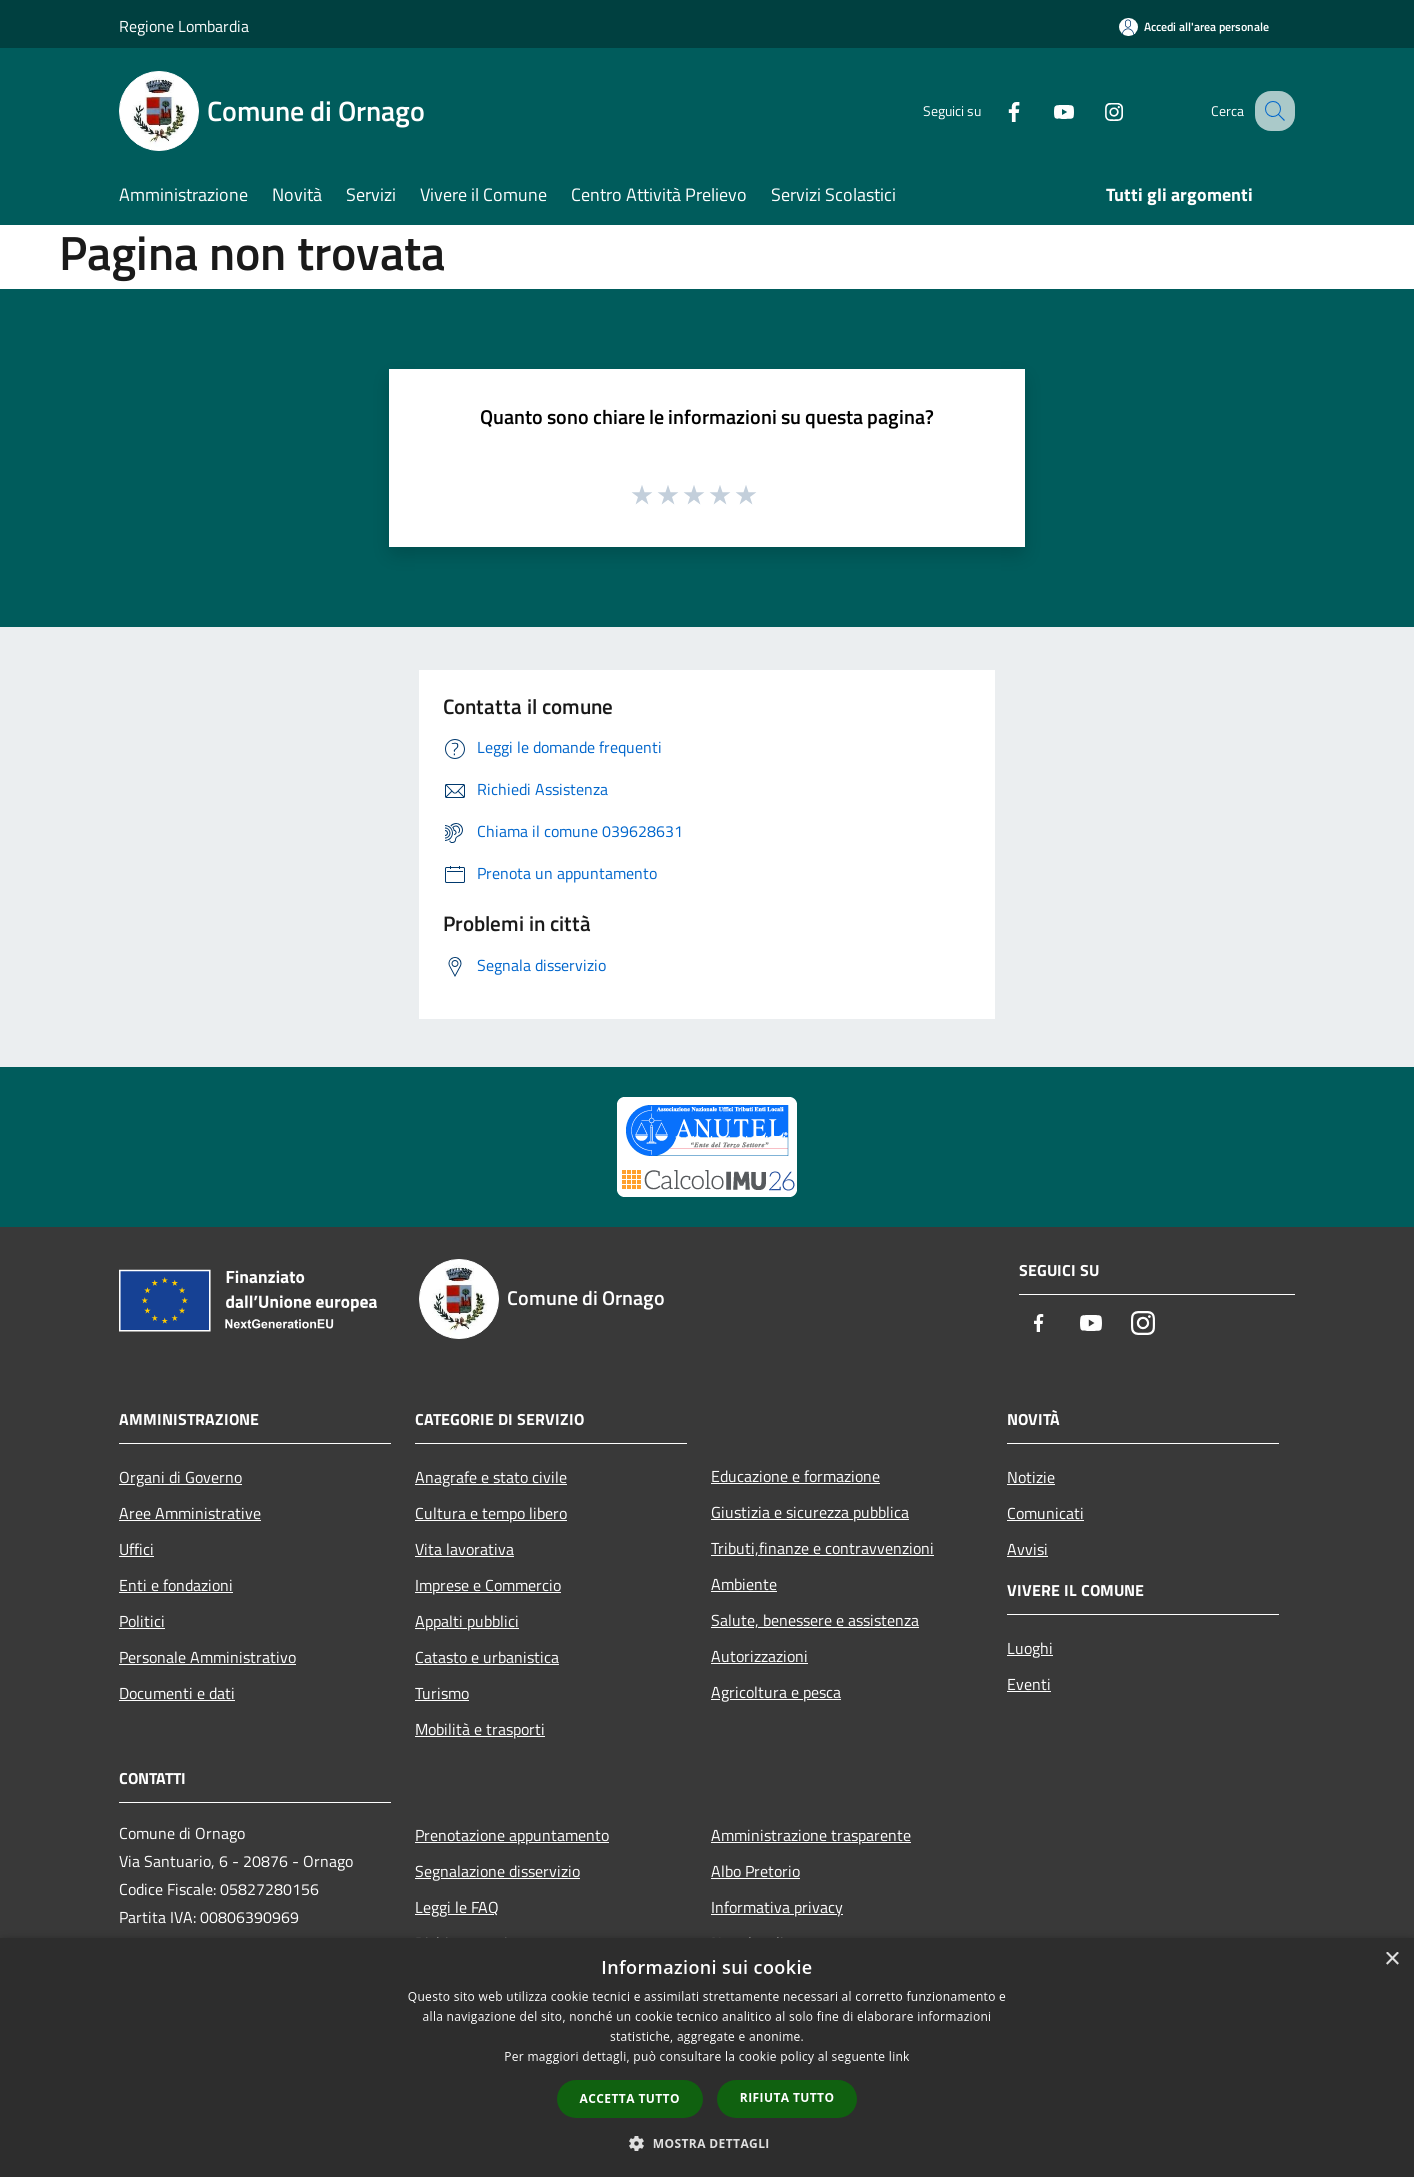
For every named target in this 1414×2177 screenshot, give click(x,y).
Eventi (1029, 1684)
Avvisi (1027, 1549)
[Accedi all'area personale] (1194, 26)
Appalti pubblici (467, 1621)
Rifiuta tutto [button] (787, 2097)
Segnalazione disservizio (497, 1871)
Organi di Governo (180, 1477)
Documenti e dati (177, 1693)
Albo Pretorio (755, 1871)
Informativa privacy (777, 1907)
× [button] (1391, 1959)
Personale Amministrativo (207, 1657)
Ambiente (744, 1584)
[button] (707, 2143)
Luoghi (1030, 1648)
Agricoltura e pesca (776, 1692)
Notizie (1031, 1477)
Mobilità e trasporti (480, 1729)
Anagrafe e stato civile (491, 1477)
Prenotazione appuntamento (512, 1835)
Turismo (442, 1693)
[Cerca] (1271, 111)
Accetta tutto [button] (630, 2098)
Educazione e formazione (795, 1476)
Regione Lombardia (184, 26)
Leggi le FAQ (457, 1907)
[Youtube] (1043, 110)
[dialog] (707, 2057)
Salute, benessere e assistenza (815, 1620)
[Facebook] (993, 110)
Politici (142, 1621)
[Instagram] (1093, 110)
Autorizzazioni (759, 1656)
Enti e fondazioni (176, 1585)
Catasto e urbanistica (487, 1657)
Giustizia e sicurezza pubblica (810, 1512)
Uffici (136, 1549)
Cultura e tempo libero (491, 1513)
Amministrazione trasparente (811, 1835)
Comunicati (1045, 1513)
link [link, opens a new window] (899, 2056)
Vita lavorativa (464, 1549)
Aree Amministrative (190, 1513)
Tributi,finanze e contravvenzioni (822, 1548)
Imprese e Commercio (488, 1585)
